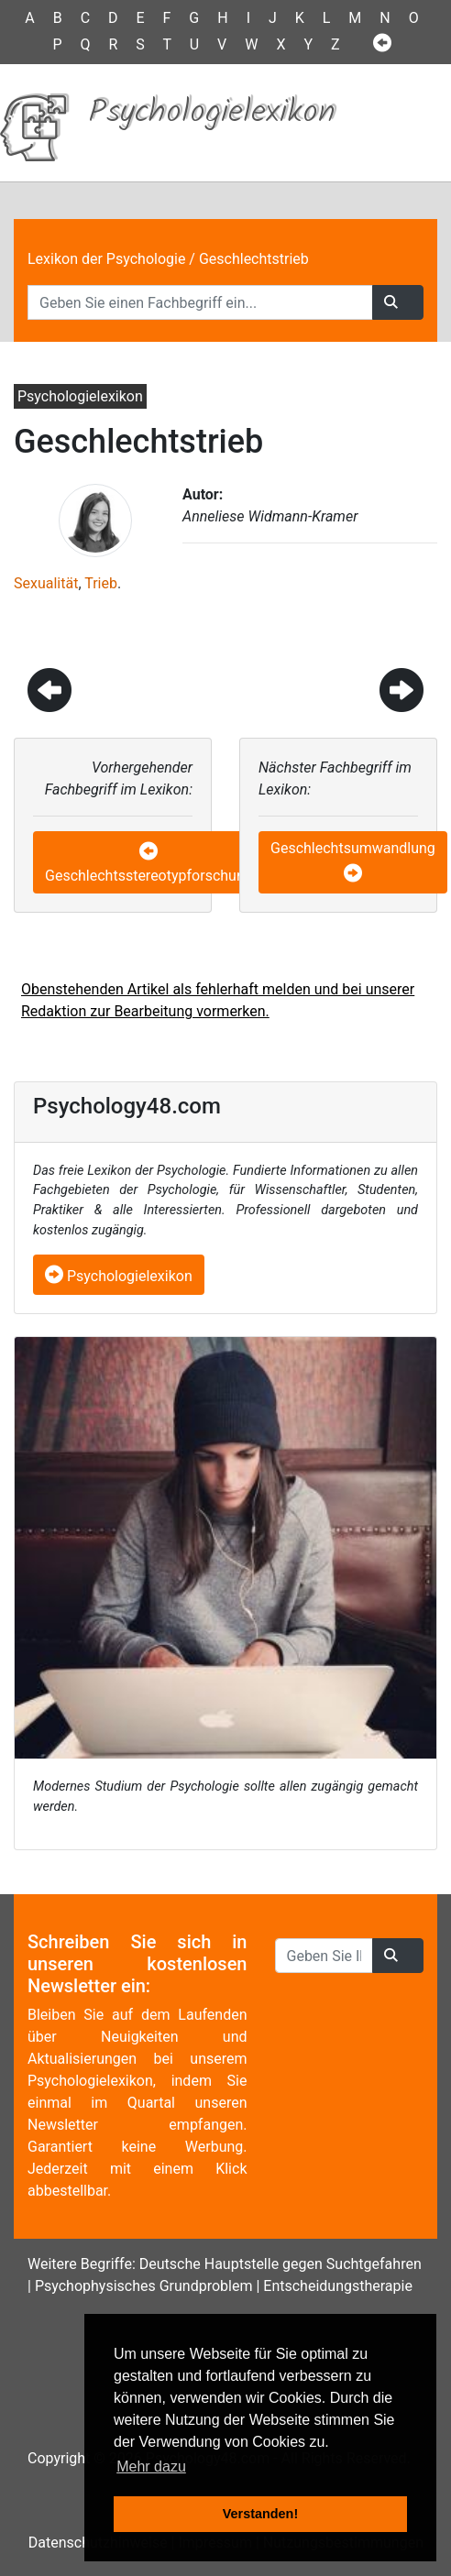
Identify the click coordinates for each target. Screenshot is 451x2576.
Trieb (100, 583)
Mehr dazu (151, 2466)
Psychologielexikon (118, 1276)
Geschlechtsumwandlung (352, 848)
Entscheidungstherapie (337, 2286)
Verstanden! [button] (260, 2513)
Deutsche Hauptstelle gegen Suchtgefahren (280, 2264)
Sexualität (46, 583)
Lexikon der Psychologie (106, 259)
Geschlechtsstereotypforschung (149, 875)
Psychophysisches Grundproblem (144, 2286)
